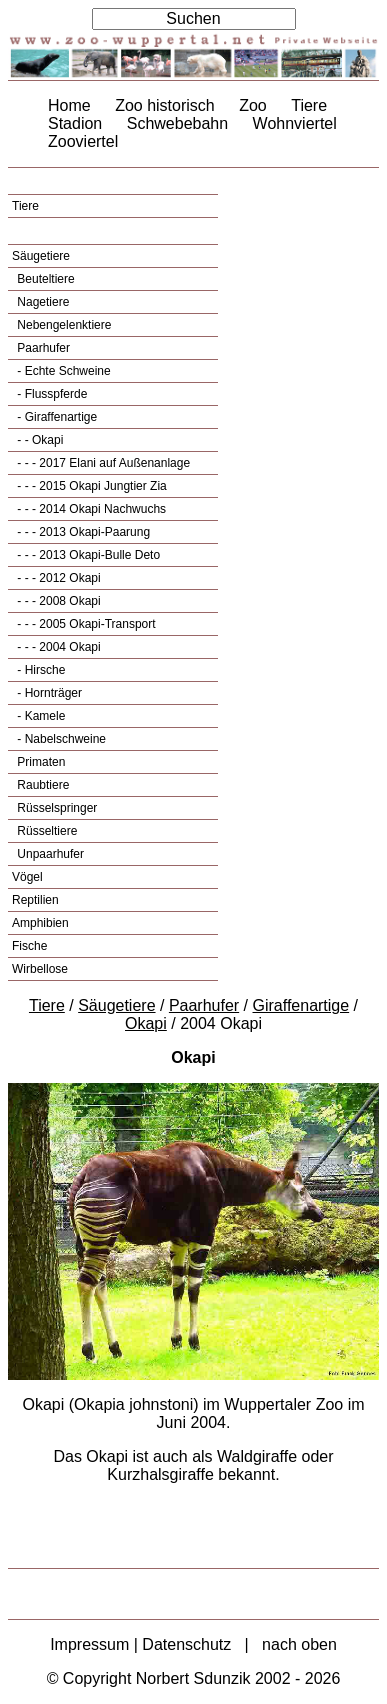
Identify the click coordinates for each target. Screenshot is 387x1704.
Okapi (146, 1023)
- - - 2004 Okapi (57, 647)
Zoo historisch (165, 105)
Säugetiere (41, 256)
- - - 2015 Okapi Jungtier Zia (90, 486)
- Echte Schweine (62, 371)
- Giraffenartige (55, 417)
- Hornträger (48, 693)
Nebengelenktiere (62, 325)
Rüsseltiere (45, 831)
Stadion (75, 123)
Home (69, 105)
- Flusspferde (50, 394)
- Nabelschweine (60, 739)
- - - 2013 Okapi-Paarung (82, 532)
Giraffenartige (301, 1005)
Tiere (309, 105)
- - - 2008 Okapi (57, 601)
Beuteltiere (44, 279)
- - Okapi (38, 440)
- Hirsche (39, 670)
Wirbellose (40, 969)
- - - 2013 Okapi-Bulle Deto (87, 555)
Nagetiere (41, 302)
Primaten (39, 762)
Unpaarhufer (49, 854)
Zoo (253, 105)
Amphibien (40, 923)
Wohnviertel (295, 123)
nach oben (299, 1644)
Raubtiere (41, 785)
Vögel (27, 877)
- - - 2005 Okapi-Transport (85, 624)
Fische (29, 946)
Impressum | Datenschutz (140, 1644)
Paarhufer (42, 348)
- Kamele (39, 716)
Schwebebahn (177, 123)
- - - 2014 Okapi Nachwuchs (90, 509)
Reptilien (35, 900)
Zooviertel (83, 141)
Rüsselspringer (55, 808)
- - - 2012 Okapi (57, 578)
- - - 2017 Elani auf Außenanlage (102, 463)
